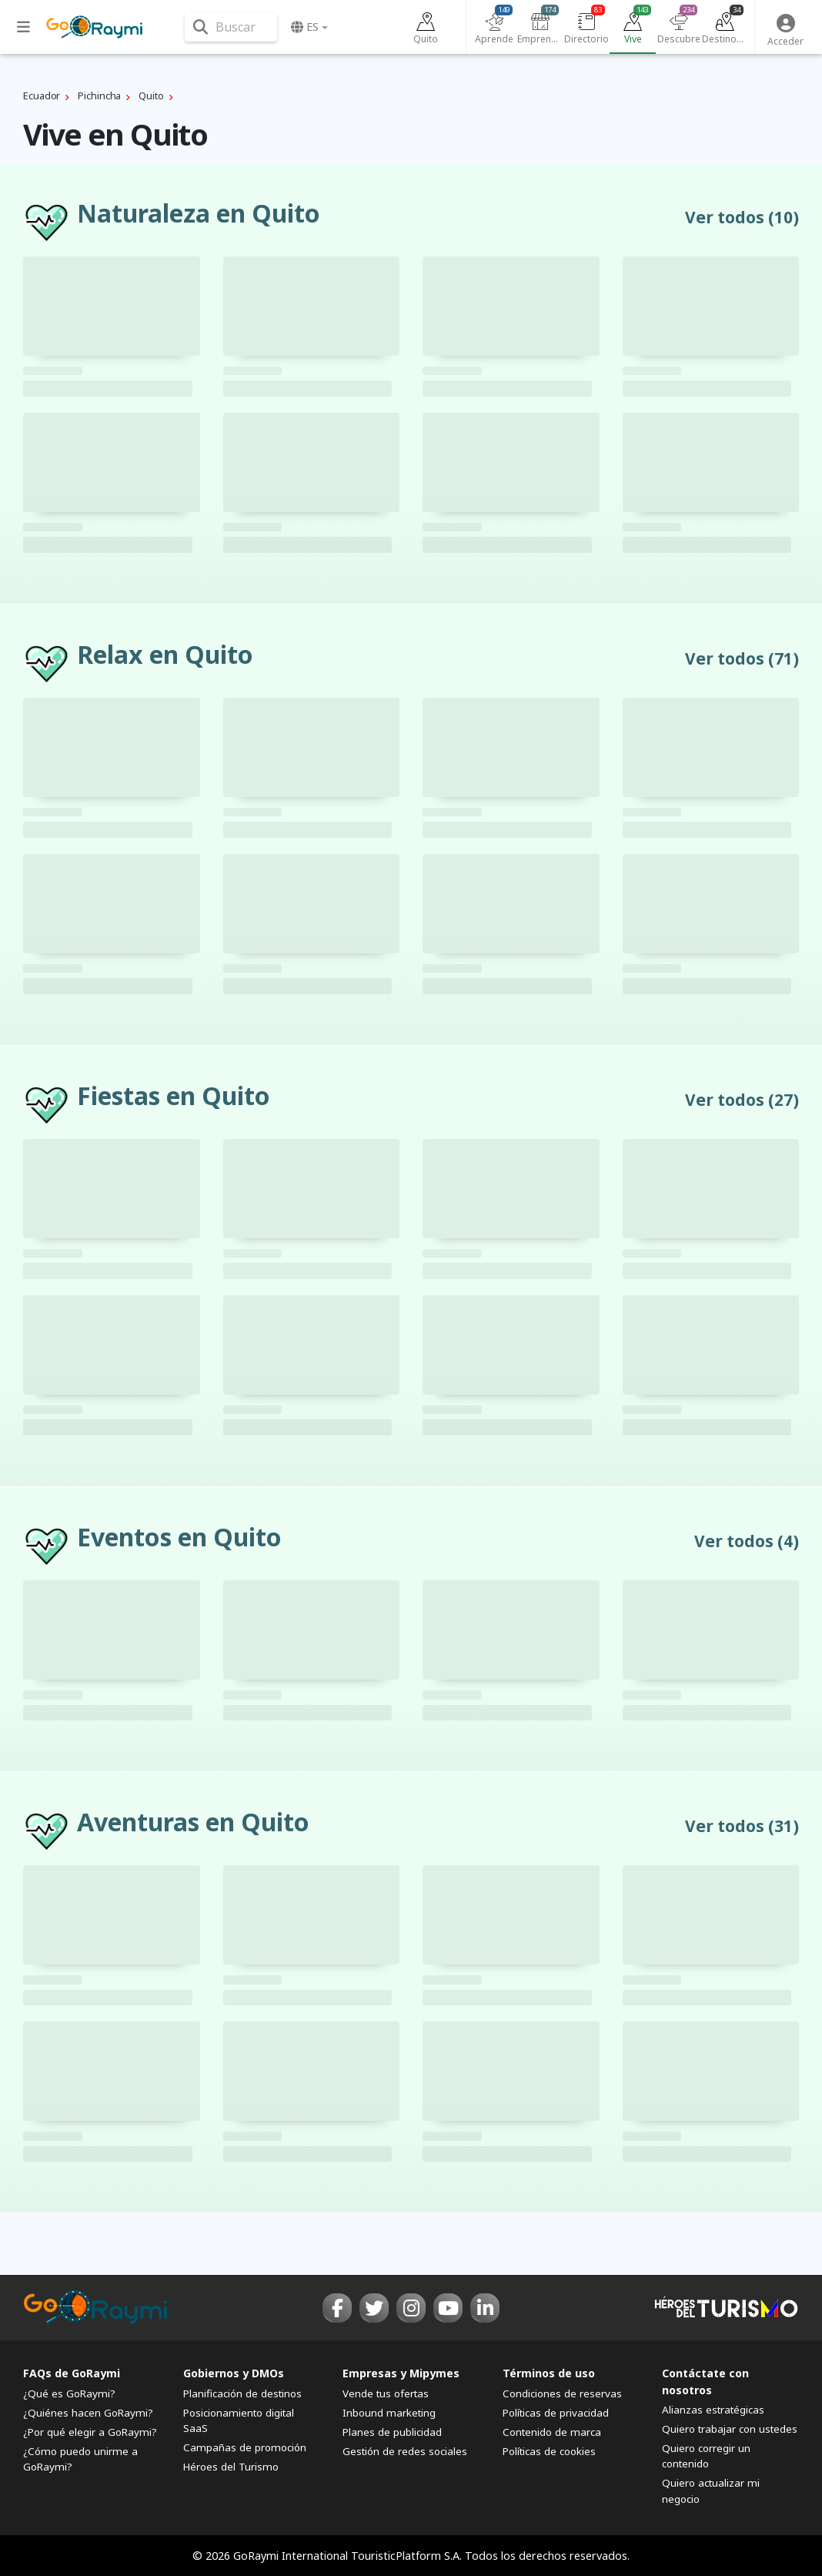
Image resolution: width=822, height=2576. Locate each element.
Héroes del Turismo (231, 2467)
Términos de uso (549, 2373)
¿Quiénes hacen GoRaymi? (88, 2413)
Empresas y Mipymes (400, 2373)
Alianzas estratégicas (713, 2410)
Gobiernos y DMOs (233, 2373)
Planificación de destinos (242, 2393)
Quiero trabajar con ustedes (729, 2429)
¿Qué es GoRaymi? (69, 2393)
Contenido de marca (552, 2432)
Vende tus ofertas (385, 2393)
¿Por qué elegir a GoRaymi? (90, 2432)
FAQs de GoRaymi (71, 2373)
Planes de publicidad (392, 2432)
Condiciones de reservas (562, 2393)
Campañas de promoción (244, 2447)
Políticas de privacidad (556, 2413)
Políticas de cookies (549, 2451)
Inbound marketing (389, 2413)
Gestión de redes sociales (404, 2451)
